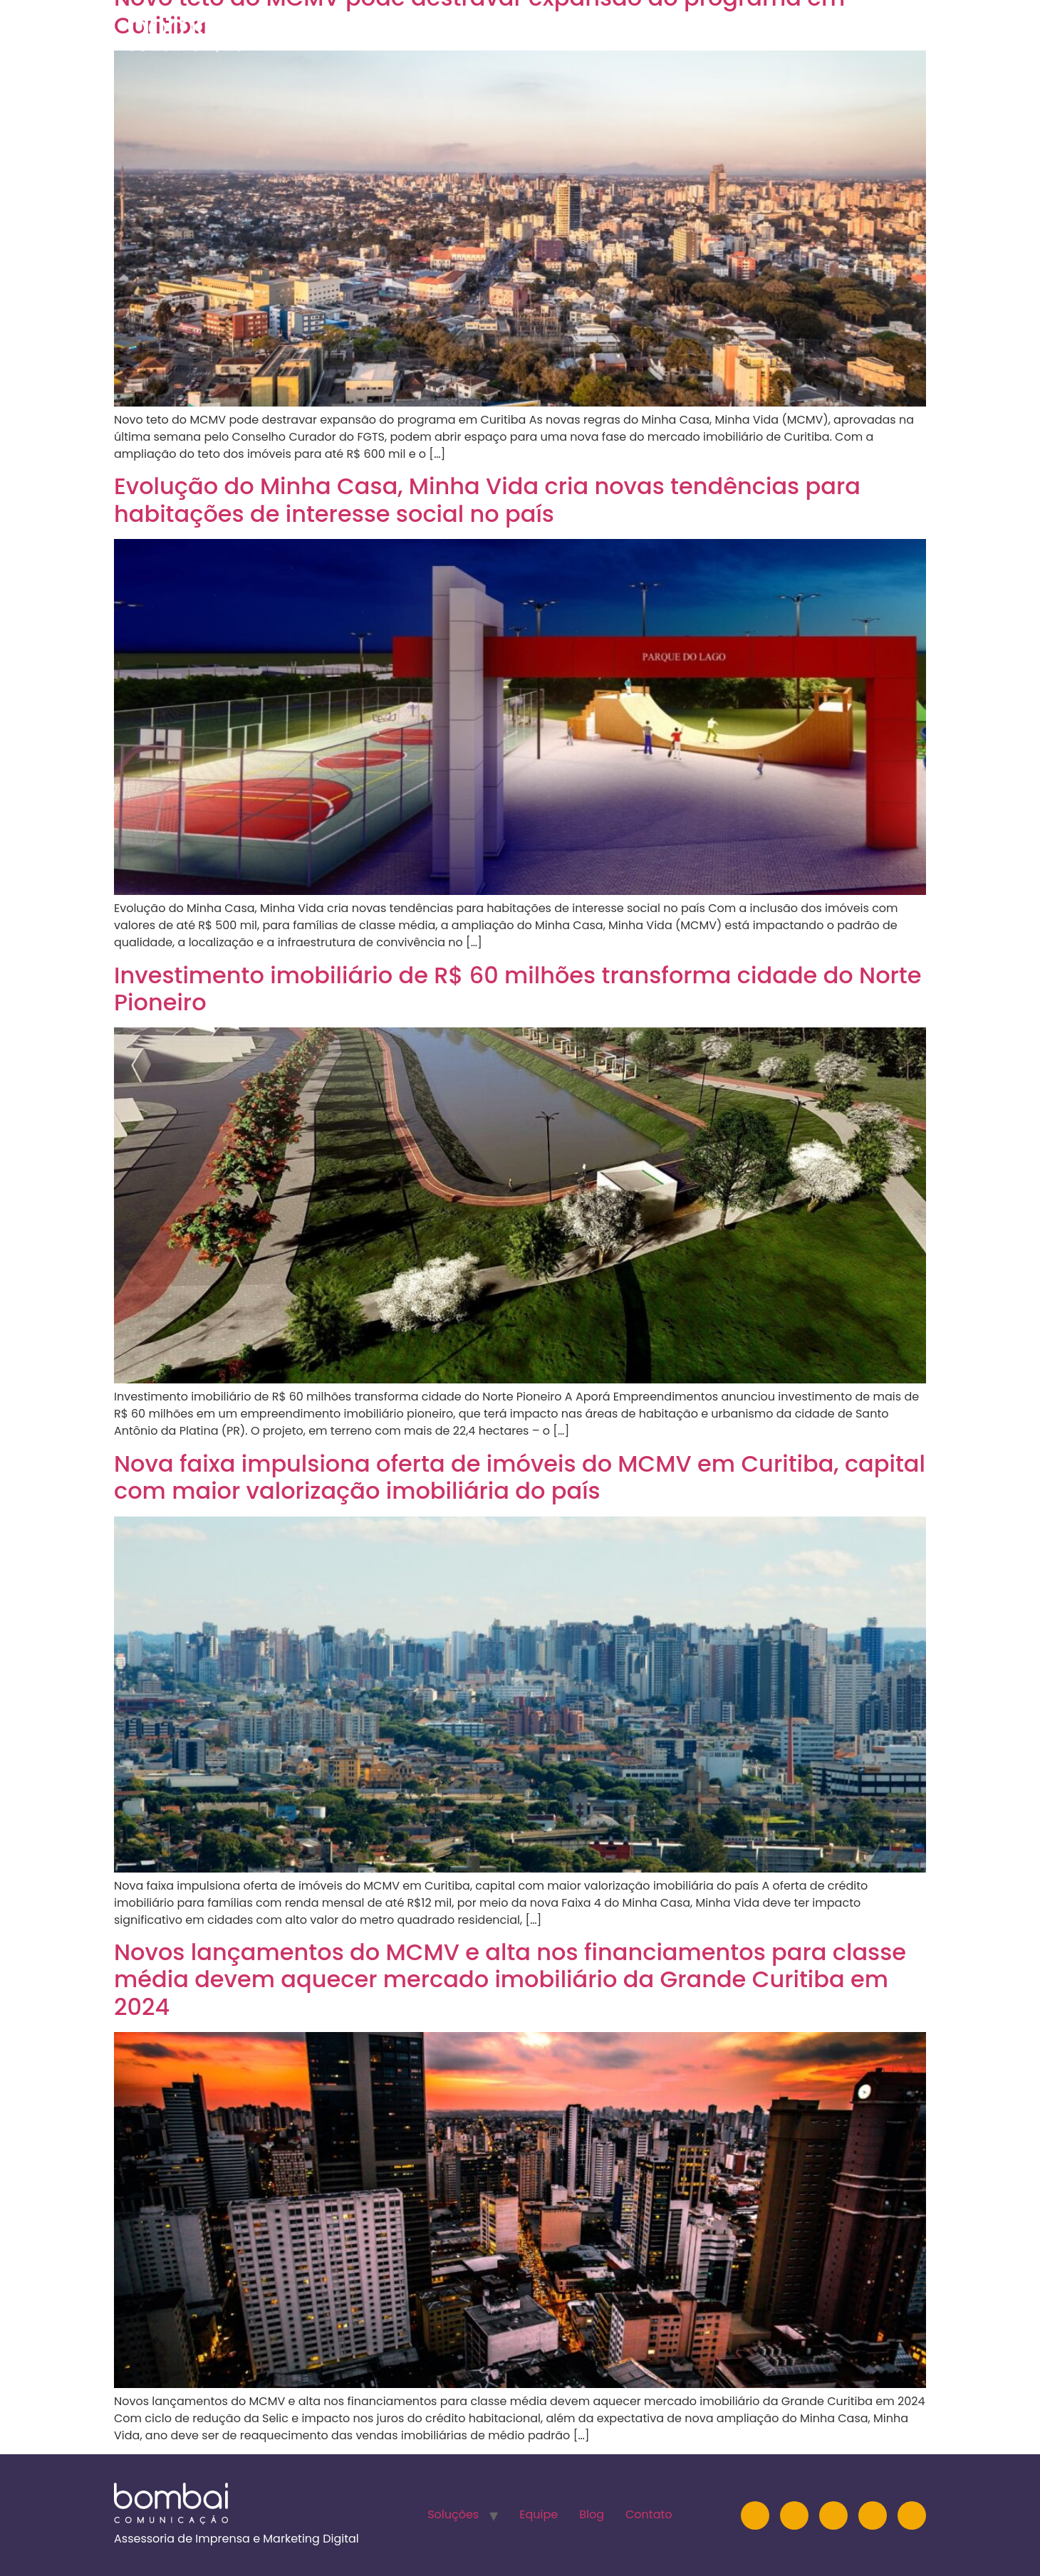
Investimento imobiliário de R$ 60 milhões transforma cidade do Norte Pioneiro (518, 988)
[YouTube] (833, 2515)
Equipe (726, 31)
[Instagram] (755, 2515)
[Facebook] (872, 2515)
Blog (789, 31)
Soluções (647, 31)
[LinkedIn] (794, 2515)
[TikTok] (912, 2515)
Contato (861, 31)
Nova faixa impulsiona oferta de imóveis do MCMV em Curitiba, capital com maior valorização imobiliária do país (519, 1477)
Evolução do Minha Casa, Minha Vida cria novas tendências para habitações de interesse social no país (487, 499)
